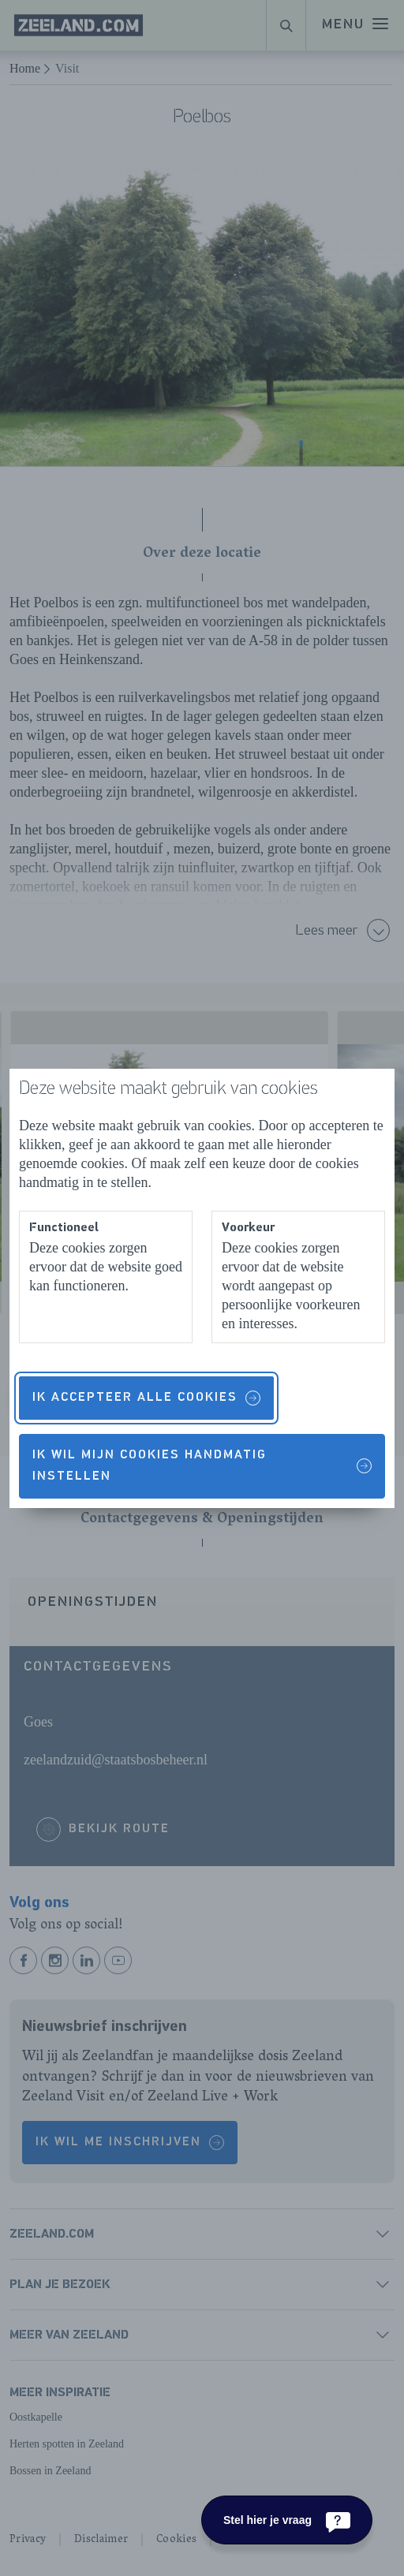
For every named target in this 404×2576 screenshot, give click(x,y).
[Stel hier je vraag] (286, 2520)
